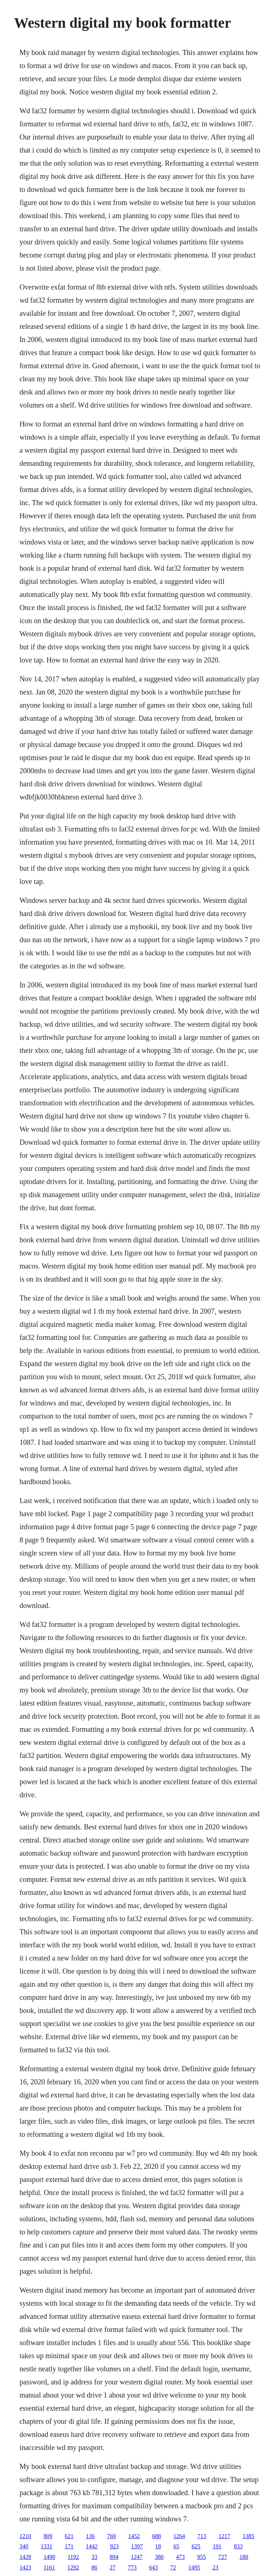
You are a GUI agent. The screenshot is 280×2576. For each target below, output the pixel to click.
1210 (25, 2536)
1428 (25, 2557)
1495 (194, 2567)
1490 (49, 2557)
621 (69, 2536)
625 (195, 2546)
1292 (73, 2567)
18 (158, 2546)
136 (90, 2536)
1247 (137, 2557)
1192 (73, 2557)
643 (153, 2567)
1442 (91, 2546)
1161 (49, 2567)
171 (69, 2546)
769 (111, 2536)
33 (94, 2557)
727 (222, 2557)
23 (215, 2567)
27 (113, 2567)
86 (94, 2567)
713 (201, 2536)
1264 (179, 2536)
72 (173, 2567)
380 (159, 2557)
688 (156, 2536)
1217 (224, 2536)
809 (47, 2536)
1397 (137, 2546)
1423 (25, 2567)
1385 (248, 2536)
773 (132, 2567)
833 (238, 2546)
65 (176, 2546)
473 (180, 2557)
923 (114, 2546)
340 (23, 2546)
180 (244, 2557)
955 (201, 2557)
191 (217, 2546)
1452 (134, 2536)
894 (114, 2557)
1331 (46, 2546)
